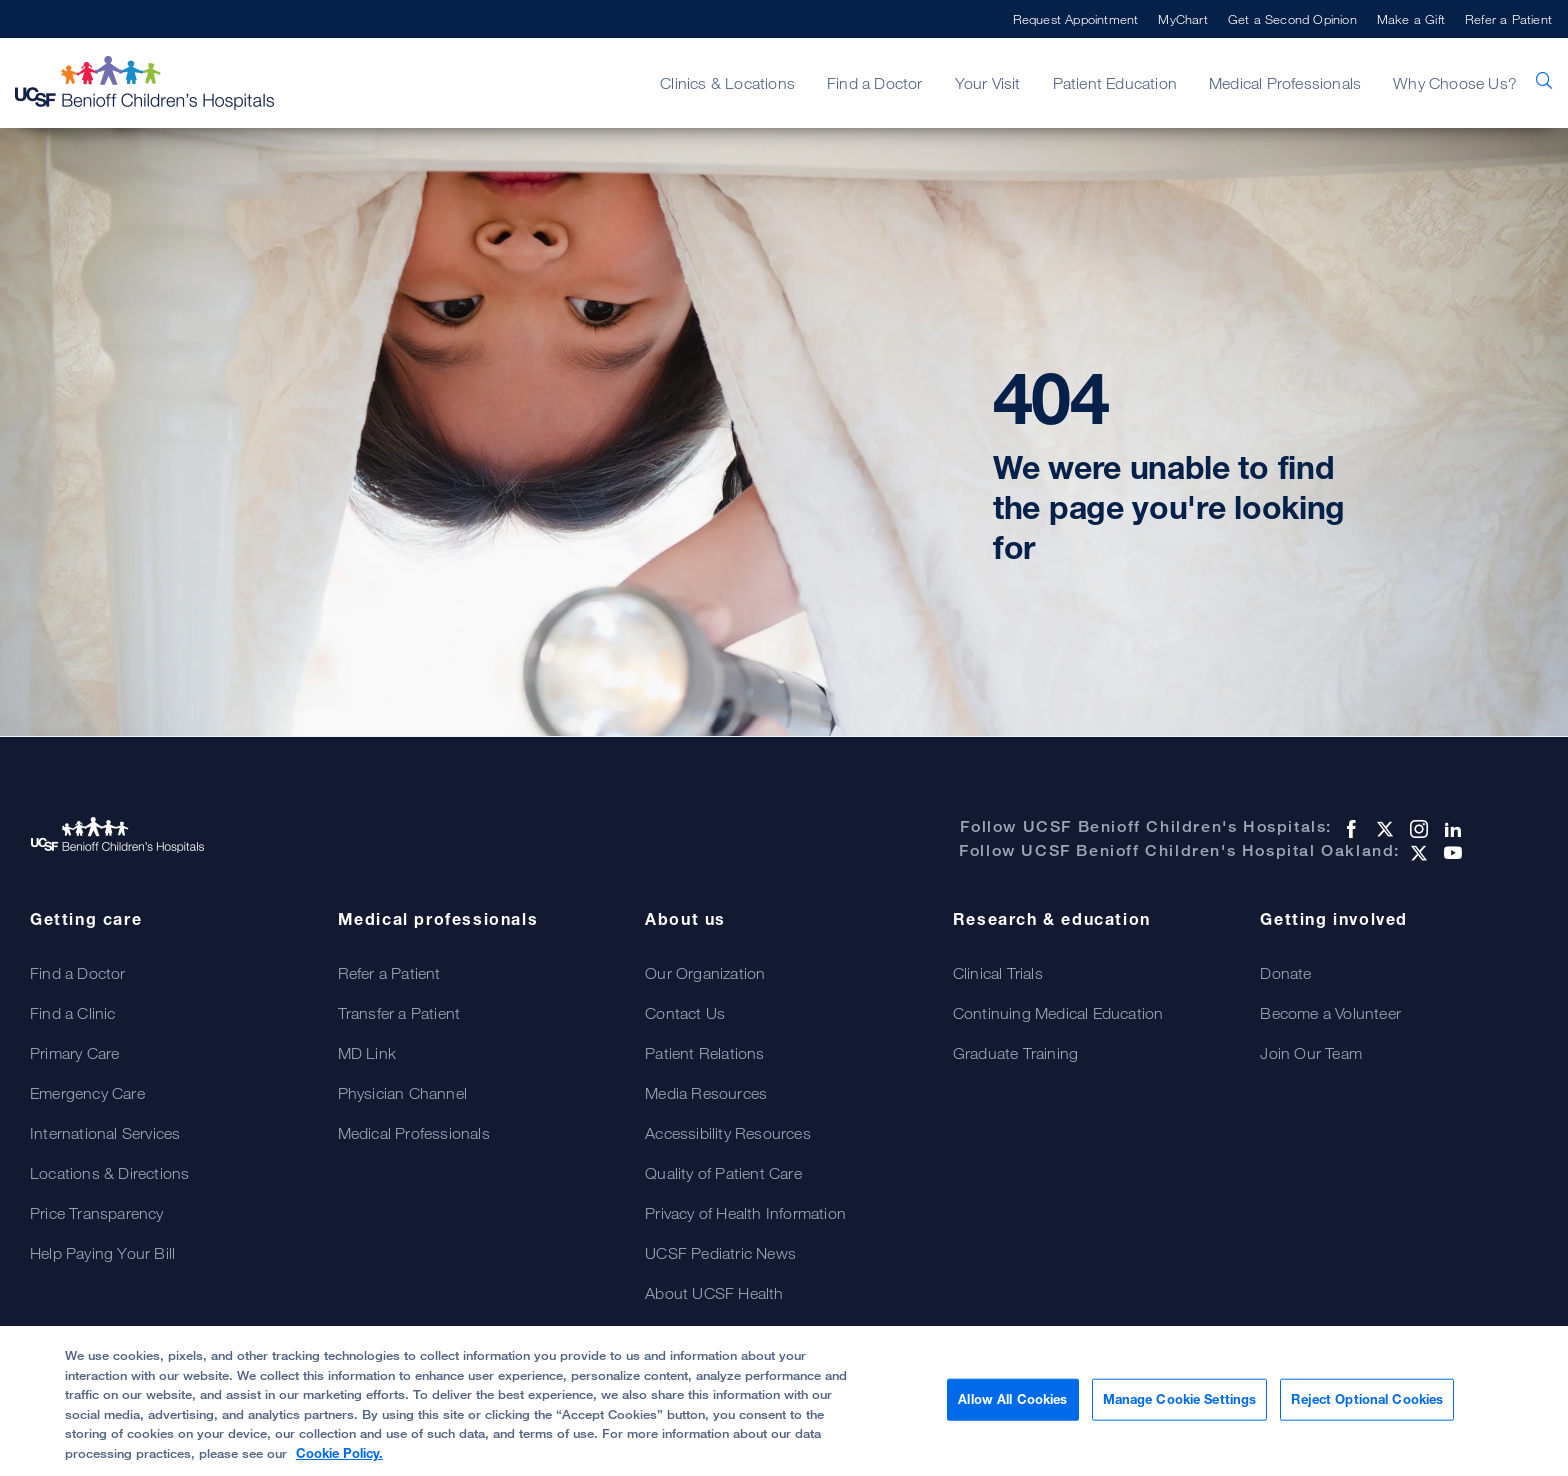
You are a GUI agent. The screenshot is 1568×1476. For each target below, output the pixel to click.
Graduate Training (1015, 1053)
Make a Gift (1411, 19)
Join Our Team (1311, 1053)
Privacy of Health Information (745, 1213)
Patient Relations (704, 1053)
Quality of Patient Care (723, 1173)
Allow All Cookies (1012, 1409)
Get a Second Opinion (1292, 19)
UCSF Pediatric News (720, 1253)
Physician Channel (402, 1093)
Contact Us (685, 1013)
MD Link (367, 1053)
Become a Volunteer (1330, 1013)
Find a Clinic (73, 1013)
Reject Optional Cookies (1367, 1409)
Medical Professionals (1285, 83)
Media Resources (706, 1093)
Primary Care (74, 1053)
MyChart (1182, 19)
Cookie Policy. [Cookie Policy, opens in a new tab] (339, 1463)
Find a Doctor (875, 83)
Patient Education (1115, 83)
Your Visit (988, 83)
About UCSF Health (714, 1293)
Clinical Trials (998, 973)
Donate (1285, 973)
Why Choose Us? (1455, 83)
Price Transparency (97, 1213)
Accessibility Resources (728, 1133)
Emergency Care (87, 1093)
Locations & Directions (109, 1173)
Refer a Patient (1508, 19)
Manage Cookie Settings (1180, 1409)
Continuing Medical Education (1058, 1013)
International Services (105, 1133)
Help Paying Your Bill (102, 1253)
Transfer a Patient (399, 1013)
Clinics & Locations (727, 83)
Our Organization (705, 973)
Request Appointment (1076, 19)
